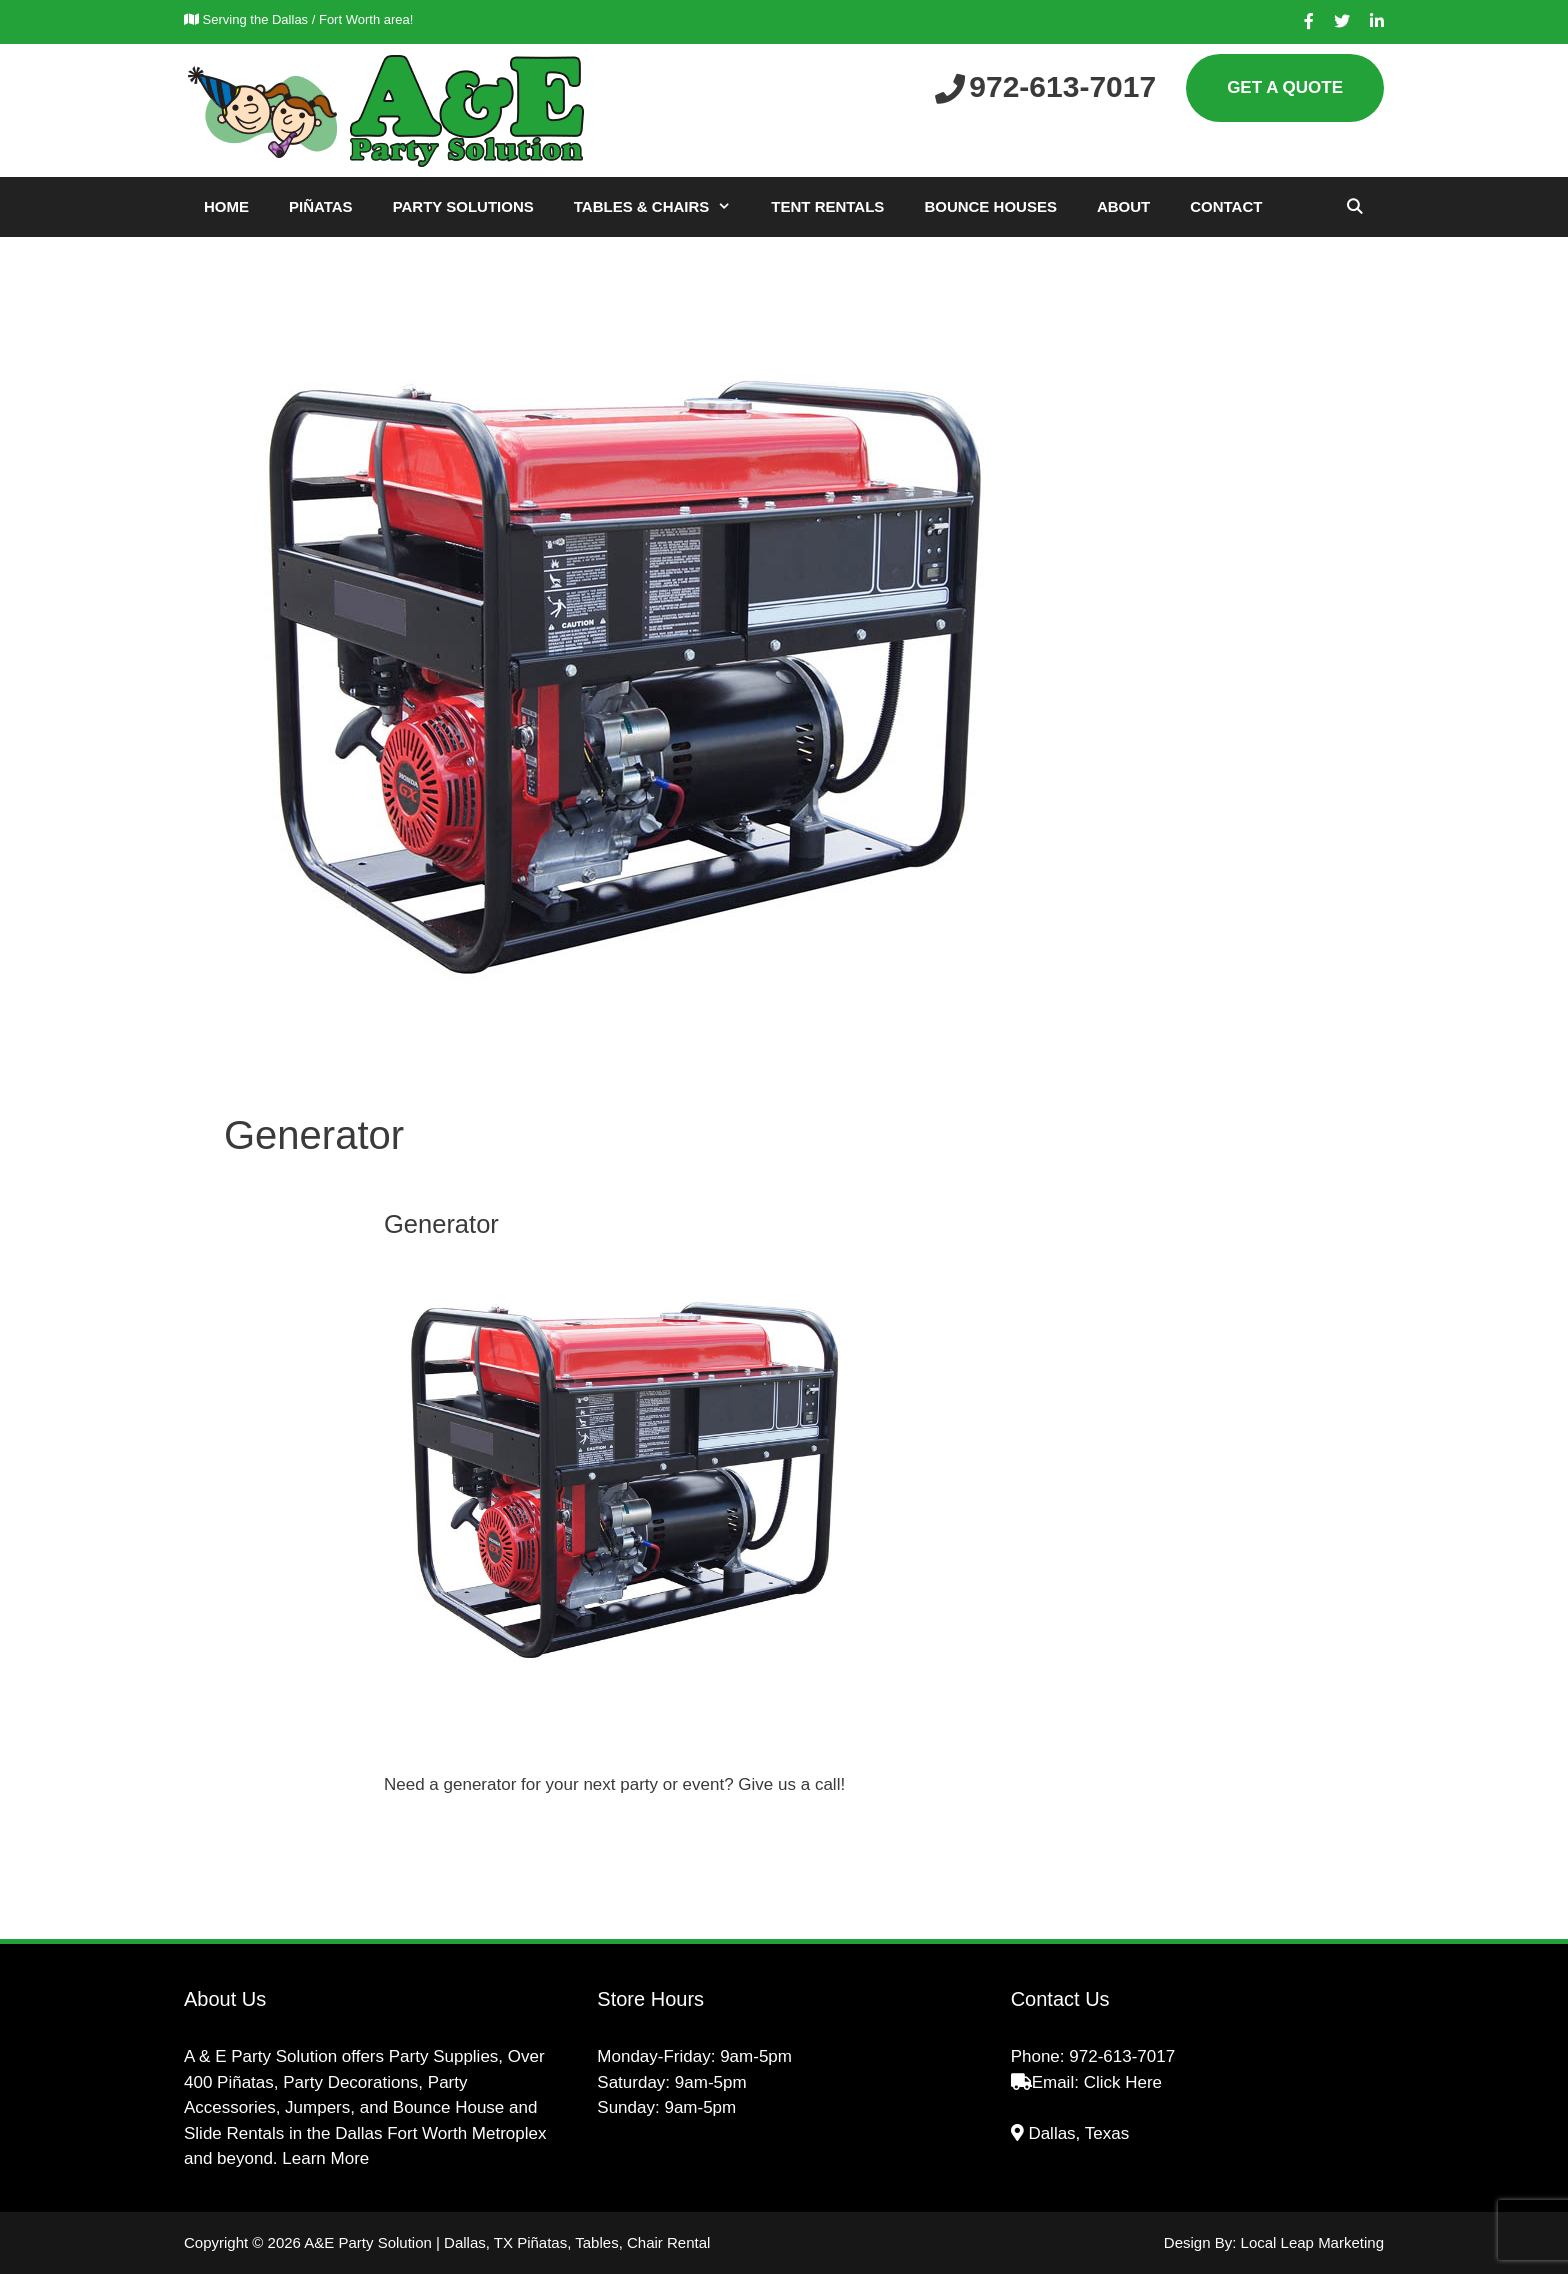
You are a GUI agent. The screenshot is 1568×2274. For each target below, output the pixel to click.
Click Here (1123, 2082)
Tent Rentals (827, 206)
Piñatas (321, 206)
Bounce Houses (990, 206)
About (1123, 206)
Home (226, 206)
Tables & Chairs (663, 207)
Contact (1226, 206)
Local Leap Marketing (1312, 2242)
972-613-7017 (1122, 2056)
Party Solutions (463, 206)
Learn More (325, 2158)
